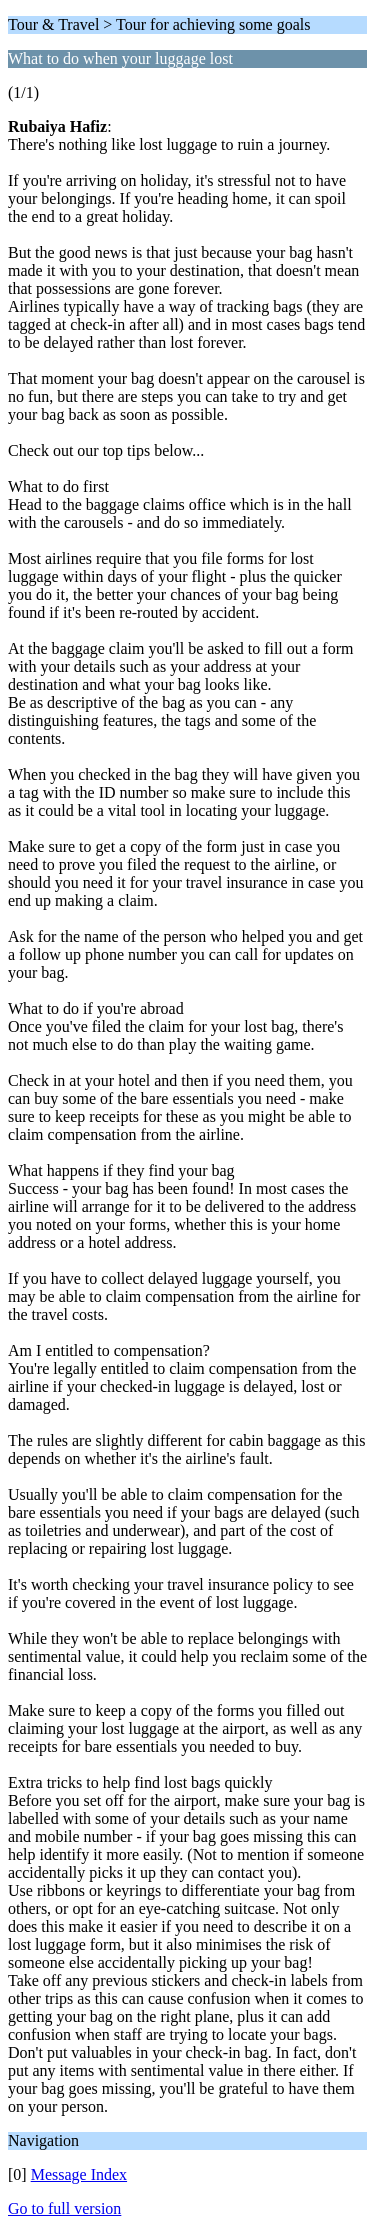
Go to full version (64, 2208)
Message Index (79, 2174)
